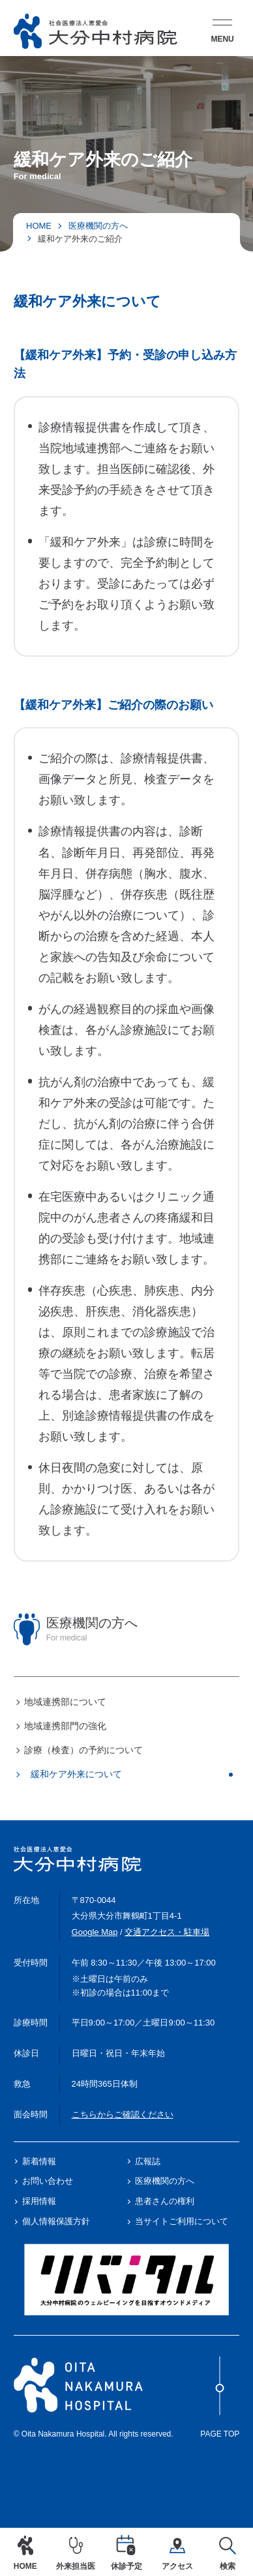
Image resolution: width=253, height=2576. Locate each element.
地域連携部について (65, 1701)
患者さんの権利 (164, 2201)
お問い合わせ (47, 2181)
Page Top (219, 2397)
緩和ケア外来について (76, 1774)
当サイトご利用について (181, 2221)
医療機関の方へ (98, 226)
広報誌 (147, 2161)
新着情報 (39, 2161)
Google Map (95, 1932)
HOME (39, 226)
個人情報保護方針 (56, 2221)
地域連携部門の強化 (65, 1726)
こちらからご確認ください (122, 2114)
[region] (126, 1697)
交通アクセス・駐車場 (167, 1932)
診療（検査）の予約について (83, 1750)
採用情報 (39, 2201)
